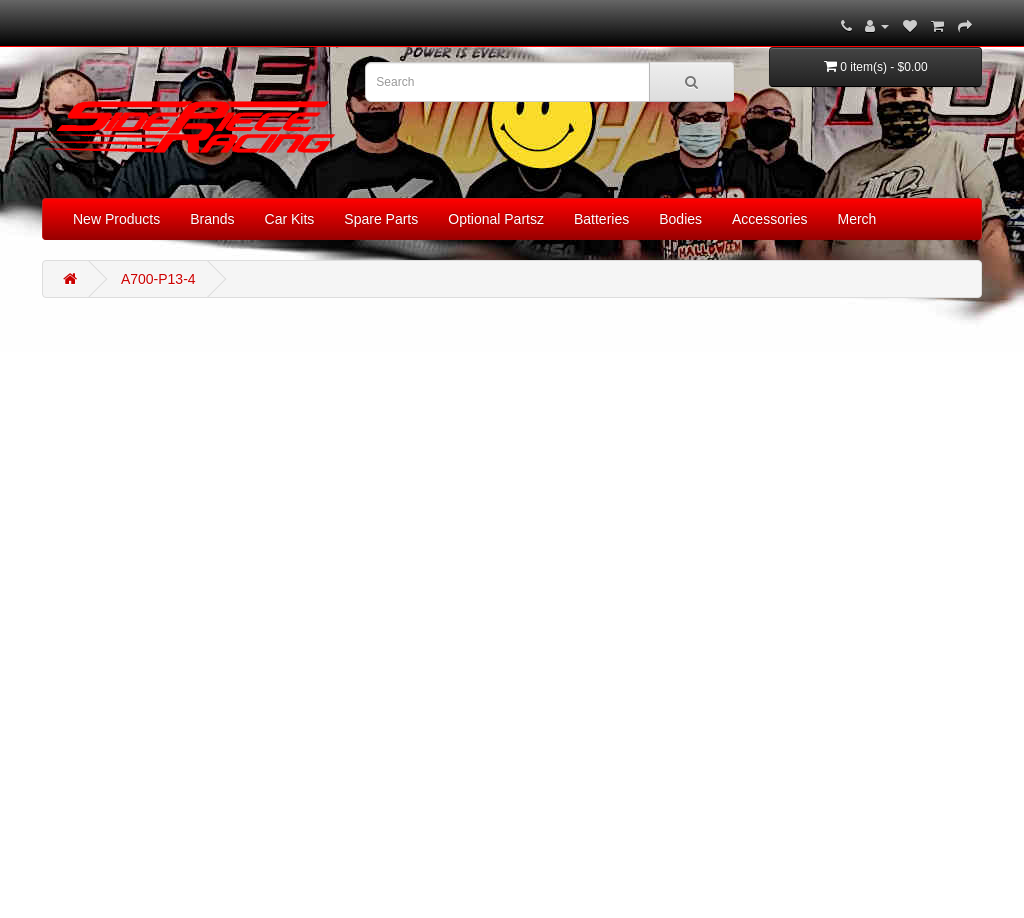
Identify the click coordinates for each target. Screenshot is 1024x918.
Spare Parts (381, 219)
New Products (116, 219)
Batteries (601, 219)
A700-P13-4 (158, 279)
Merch (857, 219)
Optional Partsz (496, 219)
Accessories (769, 219)
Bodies (680, 219)
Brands (212, 219)
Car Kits (290, 219)
